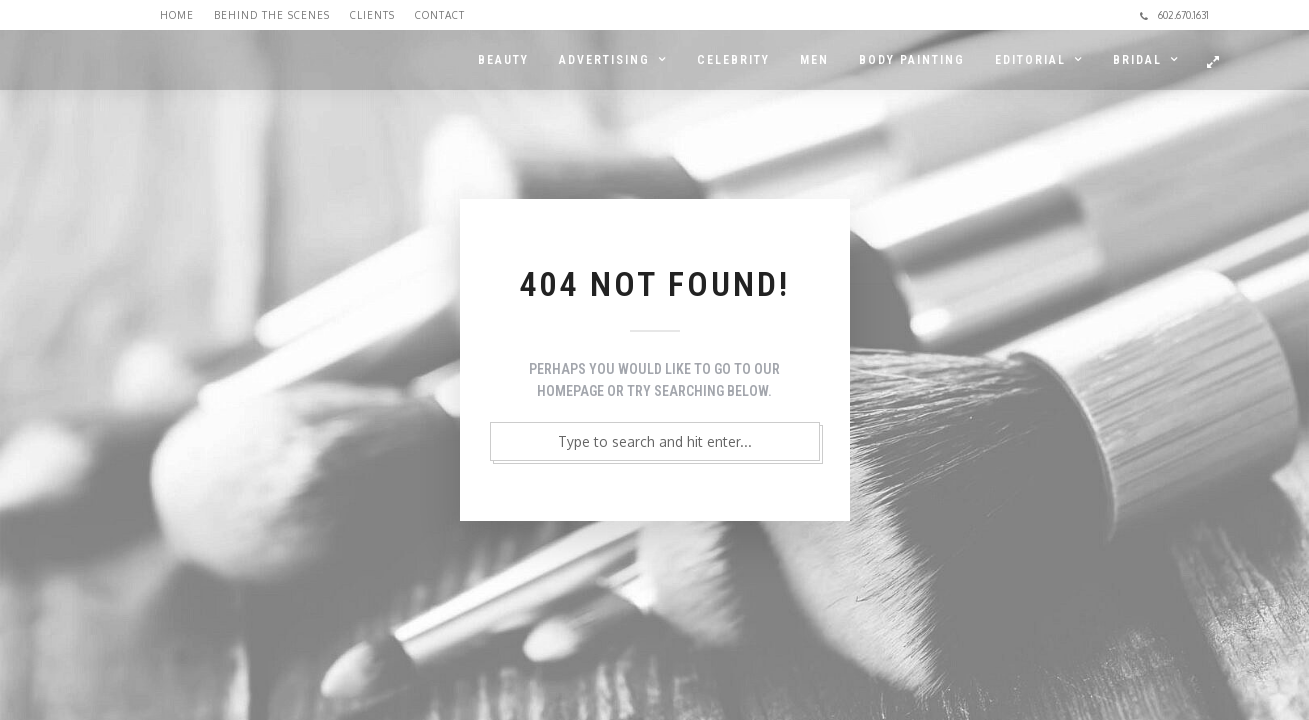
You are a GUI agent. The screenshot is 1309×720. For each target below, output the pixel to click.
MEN (814, 60)
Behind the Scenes (272, 15)
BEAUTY (503, 60)
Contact (440, 15)
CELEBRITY (733, 60)
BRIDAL (1137, 60)
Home (177, 15)
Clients (372, 15)
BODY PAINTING (912, 60)
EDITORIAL (1030, 60)
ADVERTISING (604, 60)
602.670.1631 (1174, 15)
